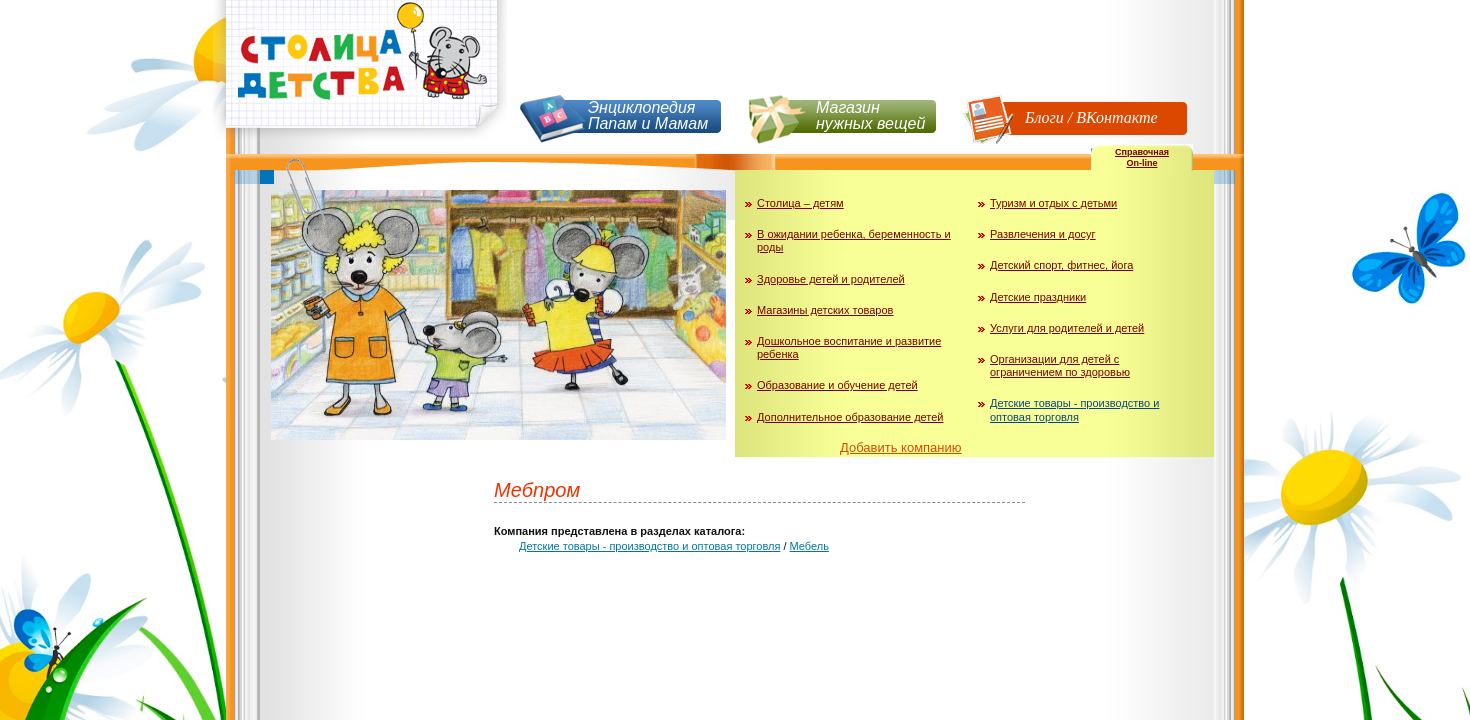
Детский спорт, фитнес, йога (1061, 265)
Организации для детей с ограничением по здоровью (1060, 365)
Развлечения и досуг (1043, 234)
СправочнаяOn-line (1142, 157)
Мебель (809, 546)
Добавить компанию (901, 447)
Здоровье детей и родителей (831, 279)
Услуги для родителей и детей (1067, 328)
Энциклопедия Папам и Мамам (648, 115)
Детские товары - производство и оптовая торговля (1074, 409)
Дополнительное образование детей (850, 417)
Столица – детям (800, 203)
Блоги (1044, 117)
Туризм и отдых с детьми (1053, 203)
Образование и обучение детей (837, 385)
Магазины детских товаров (825, 310)
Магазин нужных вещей (870, 115)
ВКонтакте (1116, 117)
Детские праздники (1038, 297)
